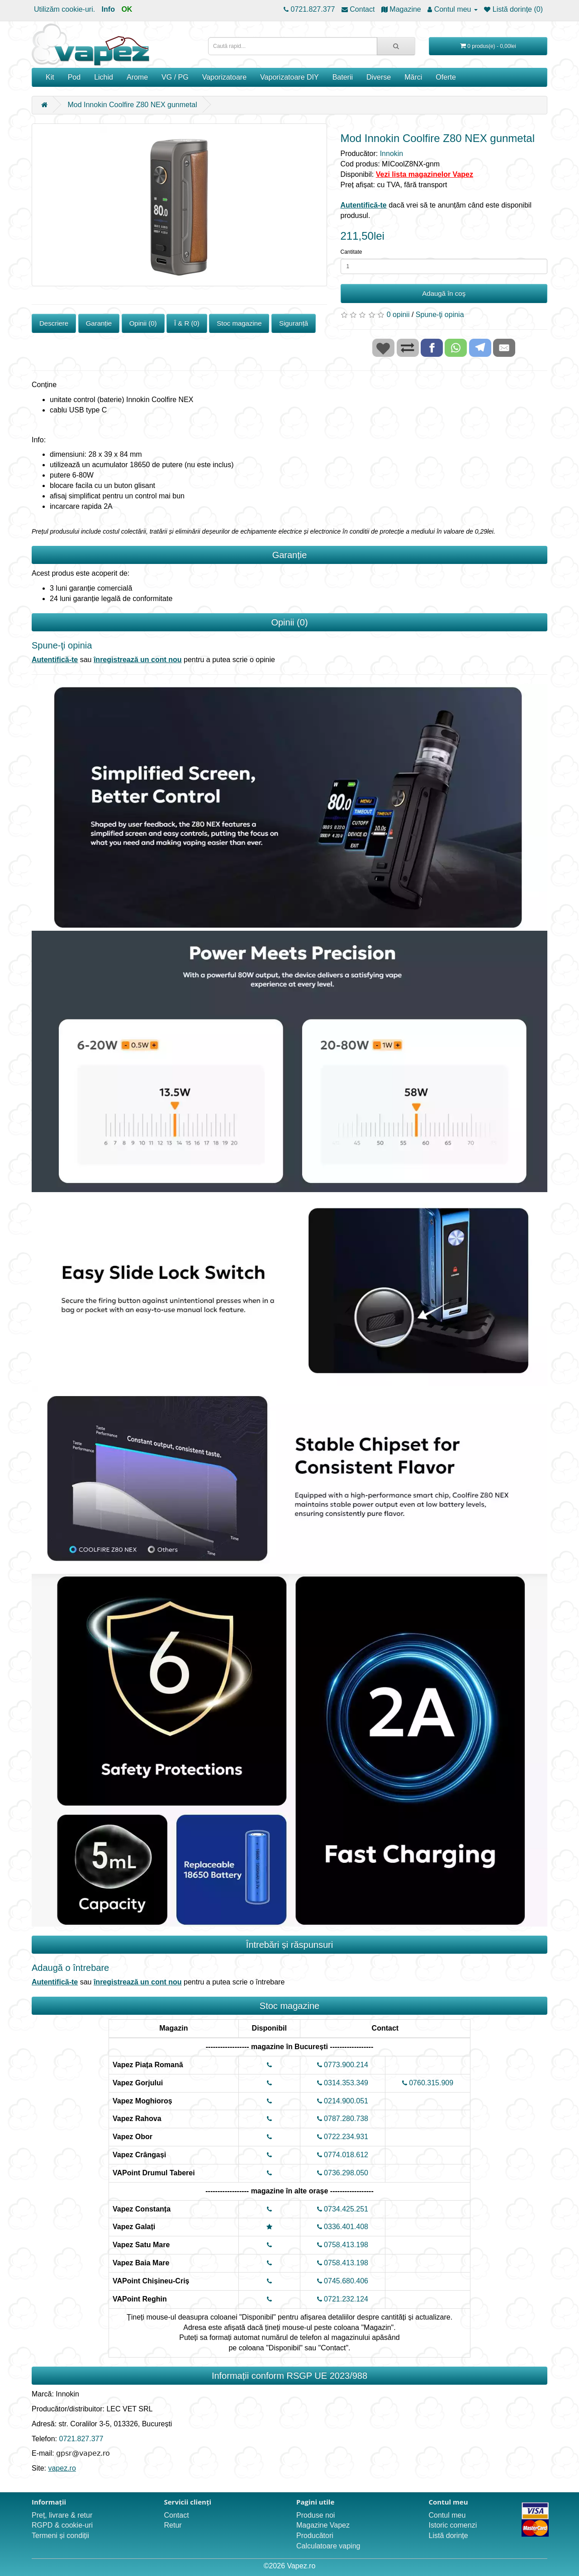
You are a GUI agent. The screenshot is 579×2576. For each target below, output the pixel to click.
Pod (74, 77)
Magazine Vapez (323, 2525)
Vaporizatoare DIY (289, 77)
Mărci (413, 77)
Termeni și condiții (60, 2535)
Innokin (391, 153)
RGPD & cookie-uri (62, 2525)
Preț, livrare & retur (62, 2515)
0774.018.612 (342, 2155)
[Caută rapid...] (396, 46)
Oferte (446, 77)
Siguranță (293, 323)
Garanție (99, 323)
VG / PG (175, 77)
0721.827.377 (81, 2439)
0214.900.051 (342, 2101)
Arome (137, 77)
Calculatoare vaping (328, 2546)
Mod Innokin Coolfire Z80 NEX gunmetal (132, 105)
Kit (50, 77)
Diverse (378, 77)
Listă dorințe (448, 2535)
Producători (314, 2535)
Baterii (342, 77)
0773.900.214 (342, 2065)
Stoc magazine (239, 323)
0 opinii (398, 314)
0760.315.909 (427, 2083)
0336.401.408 (342, 2226)
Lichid (103, 77)
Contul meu (447, 2515)
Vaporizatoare (224, 77)
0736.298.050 (342, 2173)
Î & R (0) (186, 323)
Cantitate (351, 252)
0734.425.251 (342, 2209)
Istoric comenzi (453, 2525)
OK (126, 9)
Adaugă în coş (443, 293)
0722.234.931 (342, 2136)
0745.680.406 (342, 2281)
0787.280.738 (342, 2118)
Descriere (53, 323)
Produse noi (315, 2515)
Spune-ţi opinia (440, 314)
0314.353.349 (342, 2083)
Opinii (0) (143, 323)
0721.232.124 (342, 2299)
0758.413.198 (342, 2245)
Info (108, 9)
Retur (173, 2525)
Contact (176, 2515)
